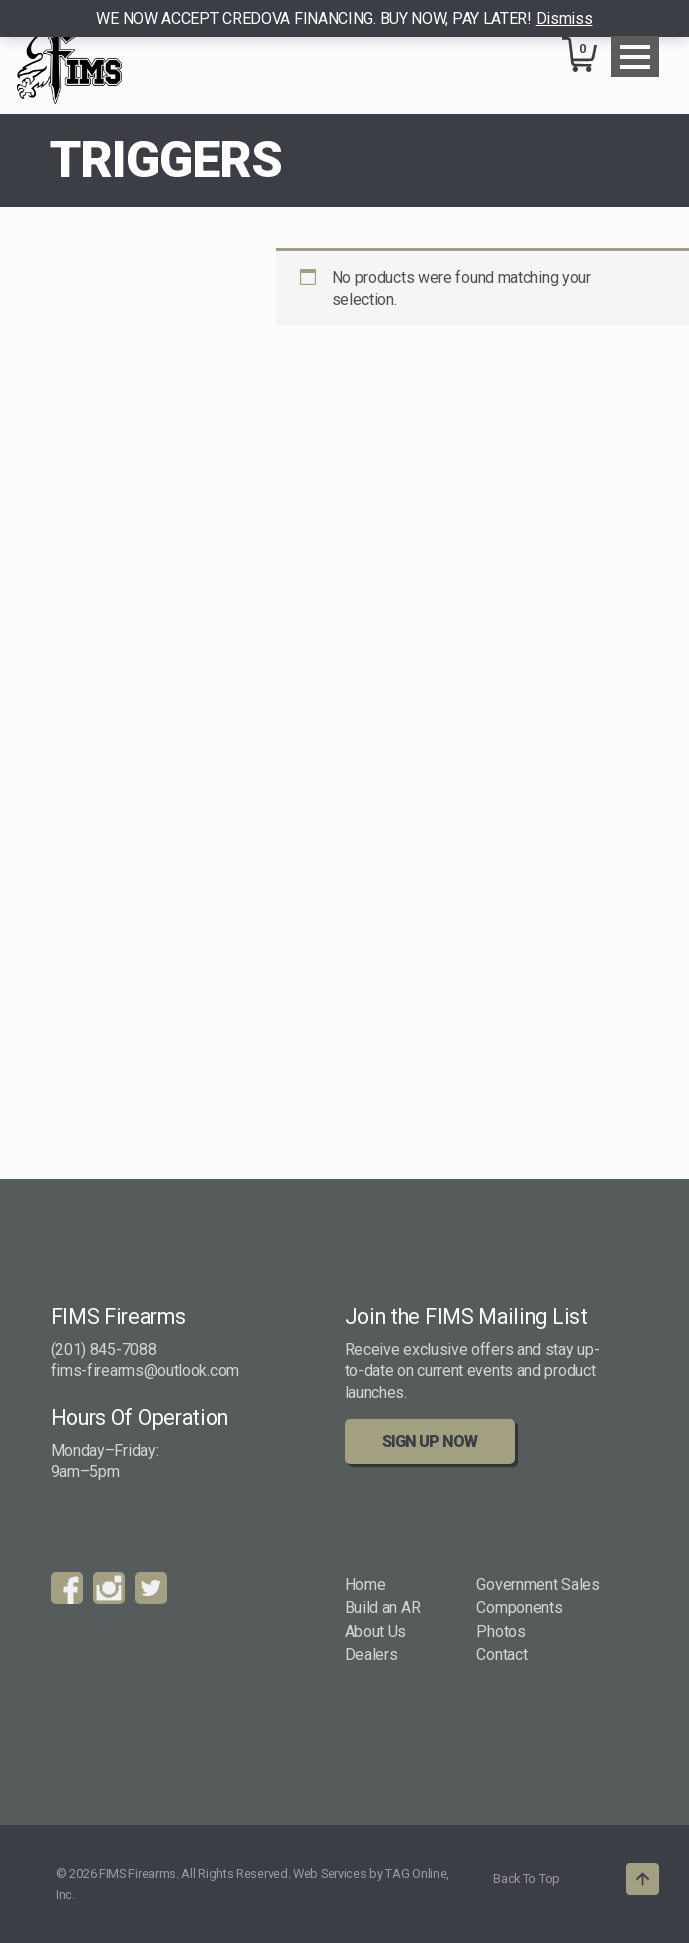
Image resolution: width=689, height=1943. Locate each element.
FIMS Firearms (69, 57)
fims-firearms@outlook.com (145, 1370)
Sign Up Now (429, 1441)
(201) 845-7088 (104, 1349)
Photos (500, 1631)
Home (365, 1584)
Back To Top (526, 1878)
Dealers (371, 1654)
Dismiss (564, 18)
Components (519, 1607)
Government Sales (537, 1584)
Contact (501, 1654)
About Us (376, 1631)
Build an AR (383, 1607)
